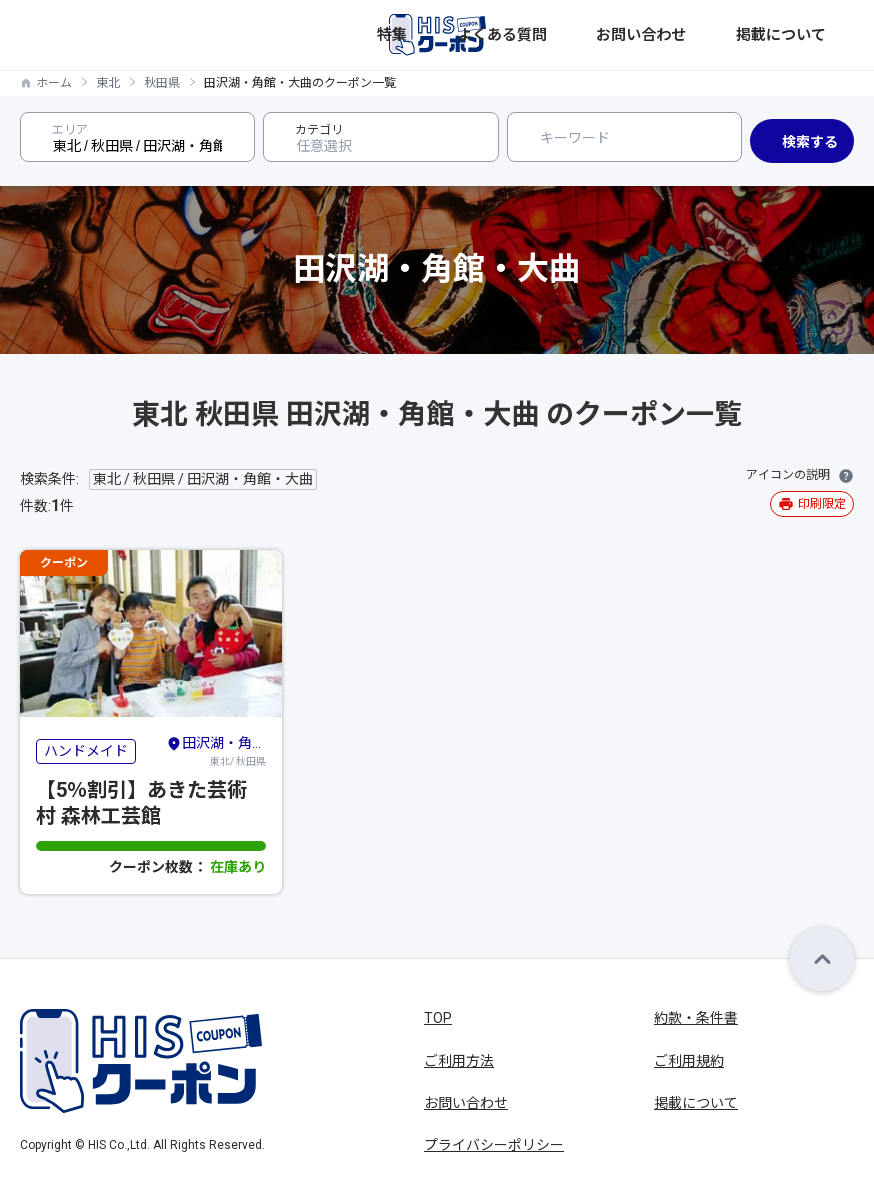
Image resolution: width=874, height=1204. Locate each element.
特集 (577, 34)
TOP (438, 1018)
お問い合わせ (727, 34)
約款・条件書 (696, 1018)
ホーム (54, 83)
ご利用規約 (689, 1061)
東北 (108, 83)
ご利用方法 (459, 1061)
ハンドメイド (86, 751)
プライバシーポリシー (494, 1145)
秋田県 (162, 83)
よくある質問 (639, 34)
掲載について (815, 34)
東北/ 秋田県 (216, 750)
